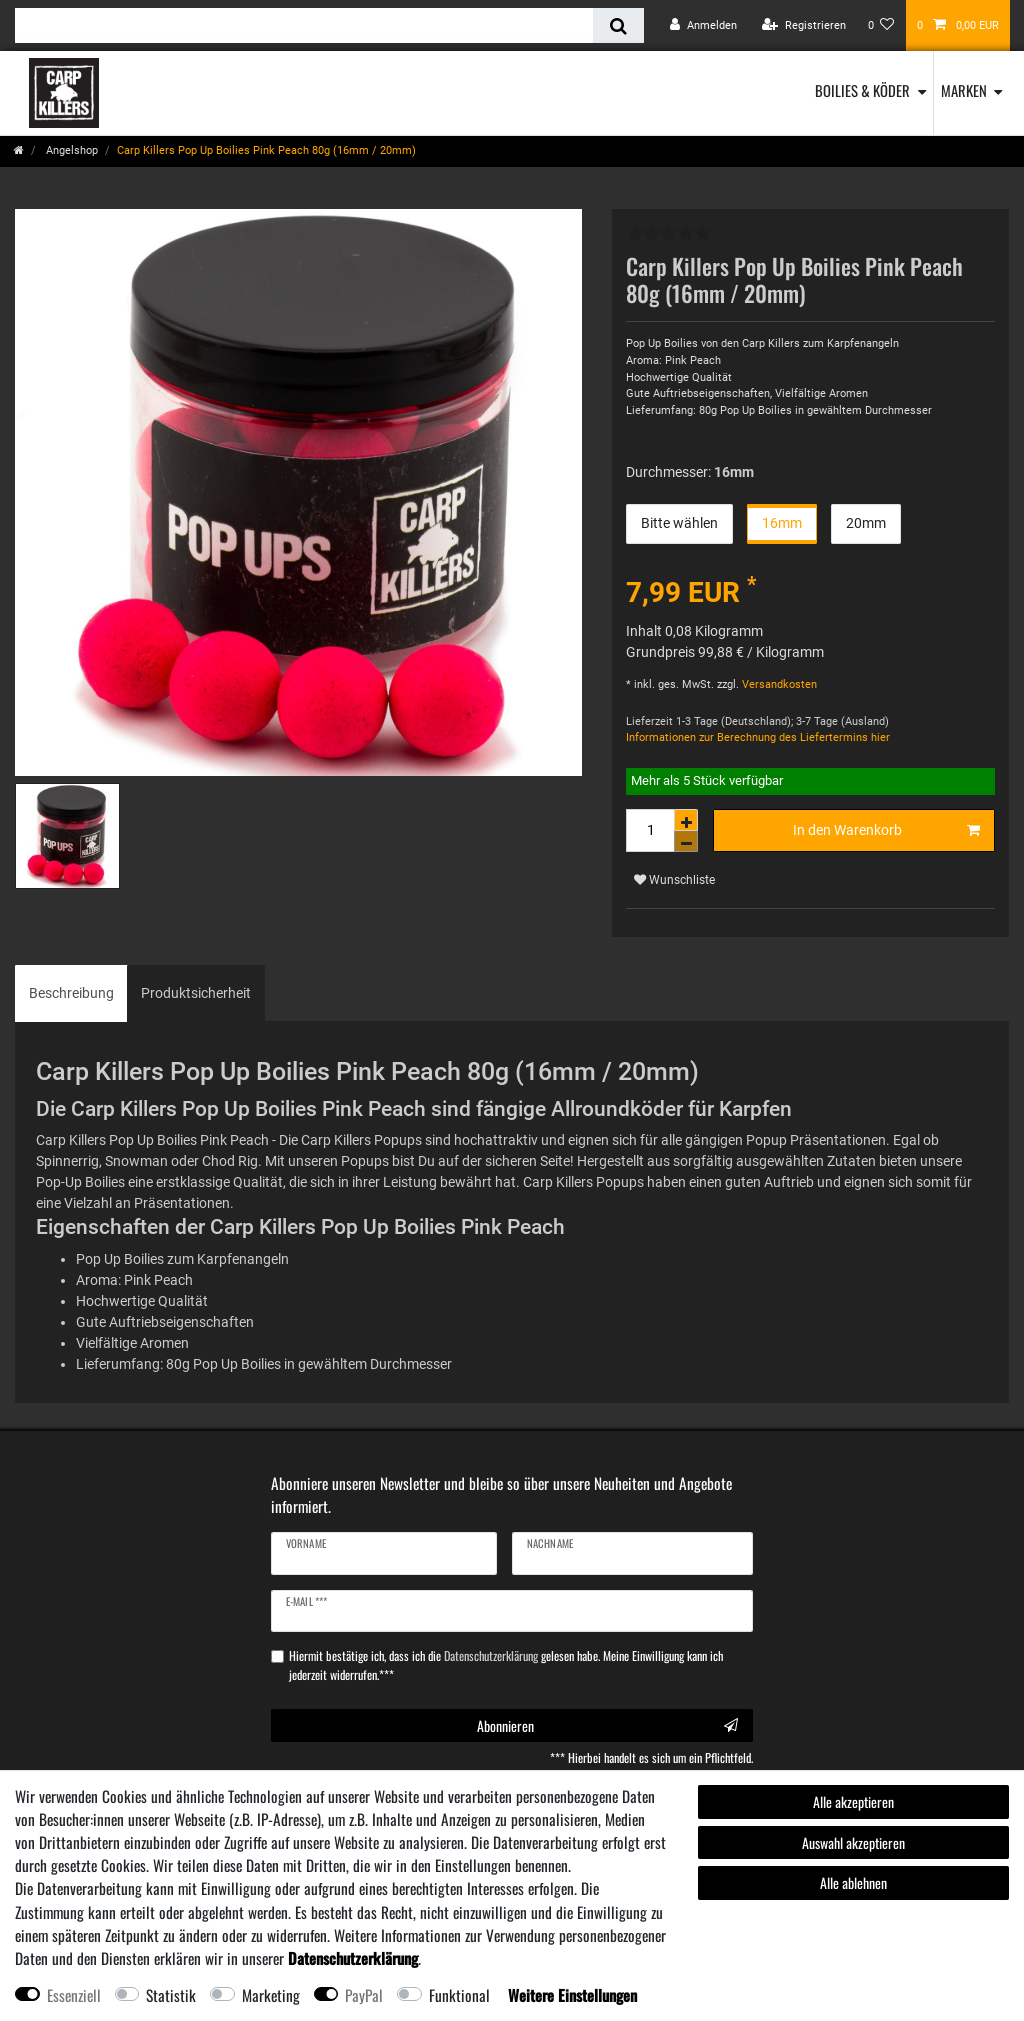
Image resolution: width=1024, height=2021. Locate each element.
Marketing (271, 1995)
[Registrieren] (804, 25)
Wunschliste (674, 880)
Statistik (171, 1995)
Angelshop (70, 150)
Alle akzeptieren (853, 1801)
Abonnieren (608, 1725)
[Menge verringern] (686, 841)
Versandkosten (778, 684)
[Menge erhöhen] (686, 820)
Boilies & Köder (862, 90)
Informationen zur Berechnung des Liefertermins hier (758, 737)
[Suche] (618, 25)
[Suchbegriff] (304, 25)
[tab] (71, 993)
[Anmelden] (703, 25)
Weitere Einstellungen (572, 1995)
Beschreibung (71, 993)
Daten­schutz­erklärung (353, 1958)
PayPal (364, 1995)
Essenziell (74, 1995)
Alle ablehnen (853, 1882)
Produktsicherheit (196, 993)
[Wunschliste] (881, 25)
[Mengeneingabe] (650, 830)
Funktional (459, 1995)
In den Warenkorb (886, 831)
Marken (964, 90)
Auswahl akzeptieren (853, 1842)
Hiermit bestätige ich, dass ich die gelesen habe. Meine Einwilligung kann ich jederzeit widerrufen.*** (506, 1665)
